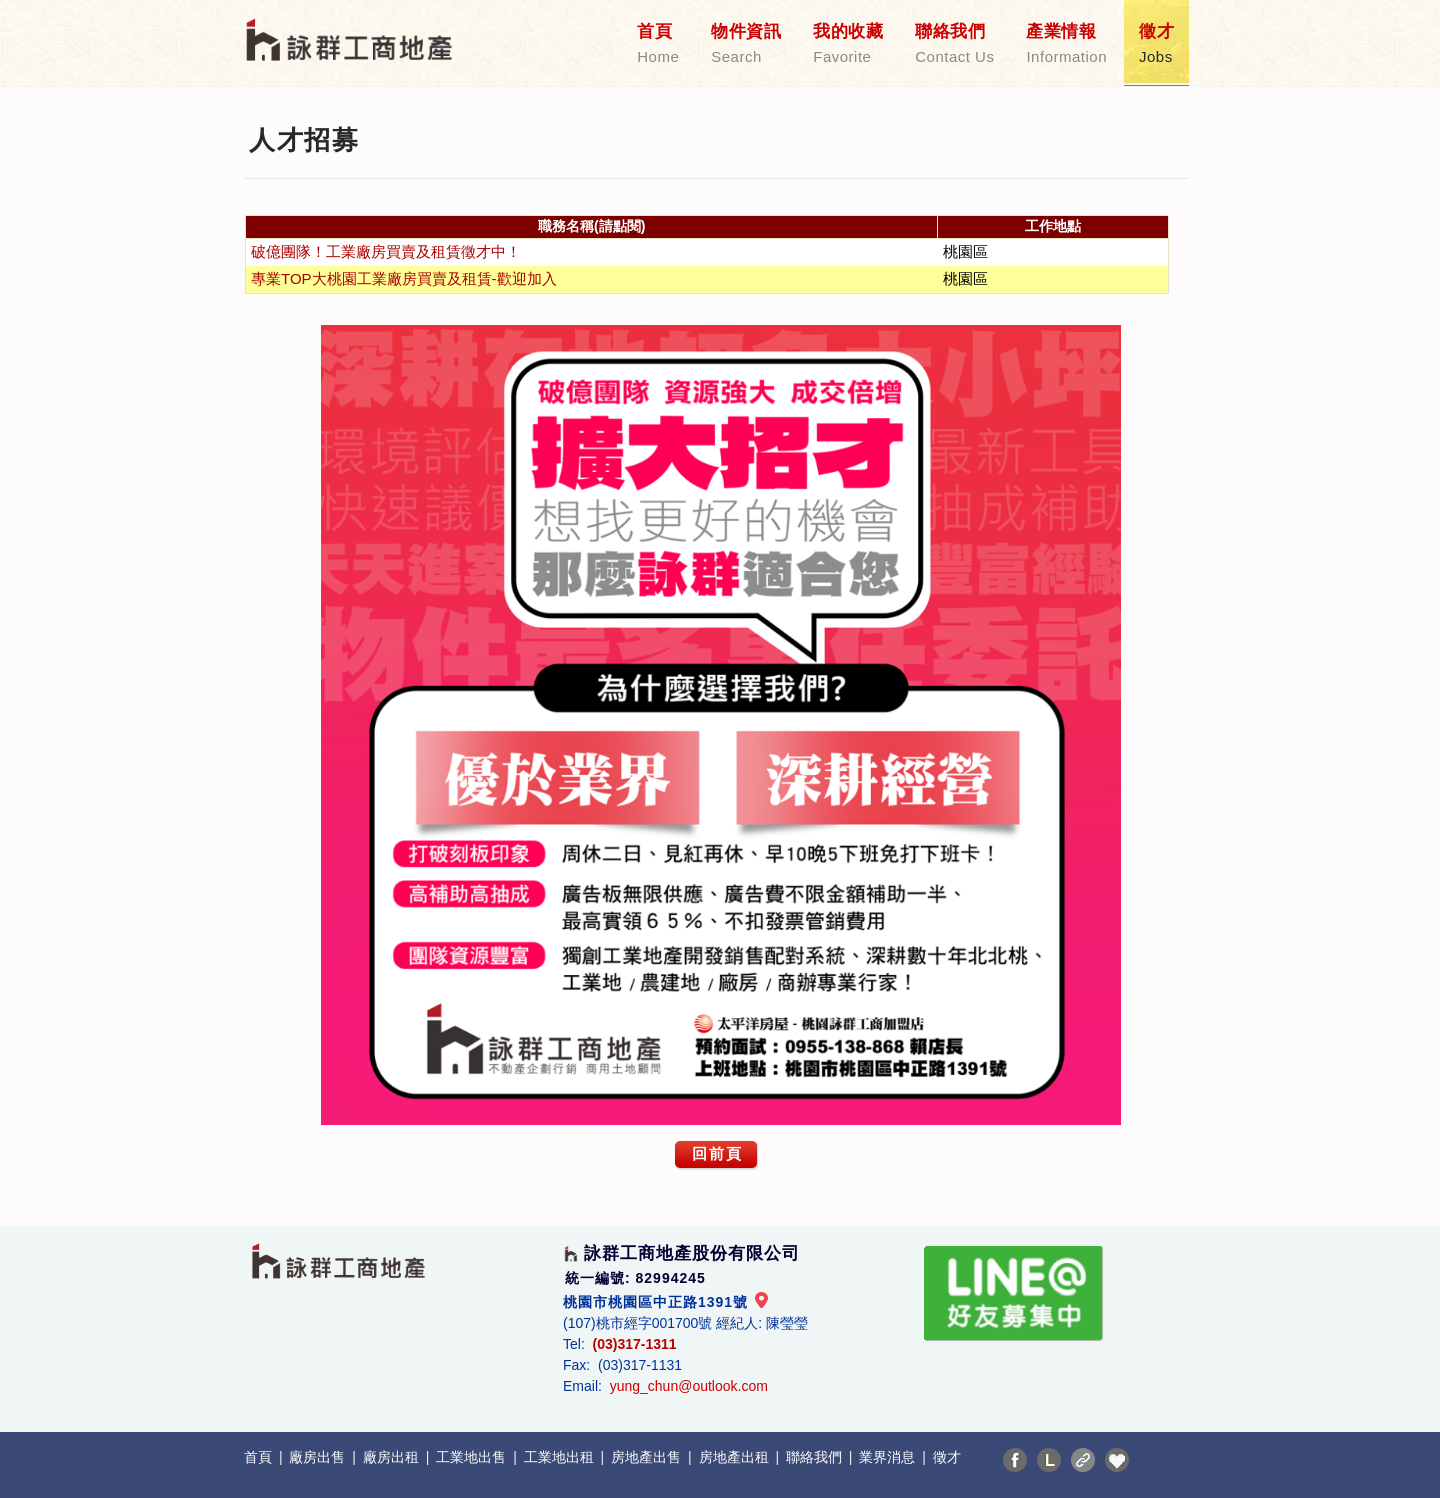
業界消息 (889, 1457)
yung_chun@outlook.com (689, 1386)
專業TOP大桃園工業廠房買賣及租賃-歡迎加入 (404, 278)
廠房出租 (393, 1457)
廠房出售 (319, 1457)
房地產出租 (736, 1457)
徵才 (1156, 44)
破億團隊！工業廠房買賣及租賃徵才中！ (386, 251)
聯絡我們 (954, 44)
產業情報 (1066, 44)
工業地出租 (561, 1457)
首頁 (658, 44)
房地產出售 (648, 1457)
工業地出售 (473, 1457)
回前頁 (717, 1153)
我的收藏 (848, 44)
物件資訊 (746, 44)
